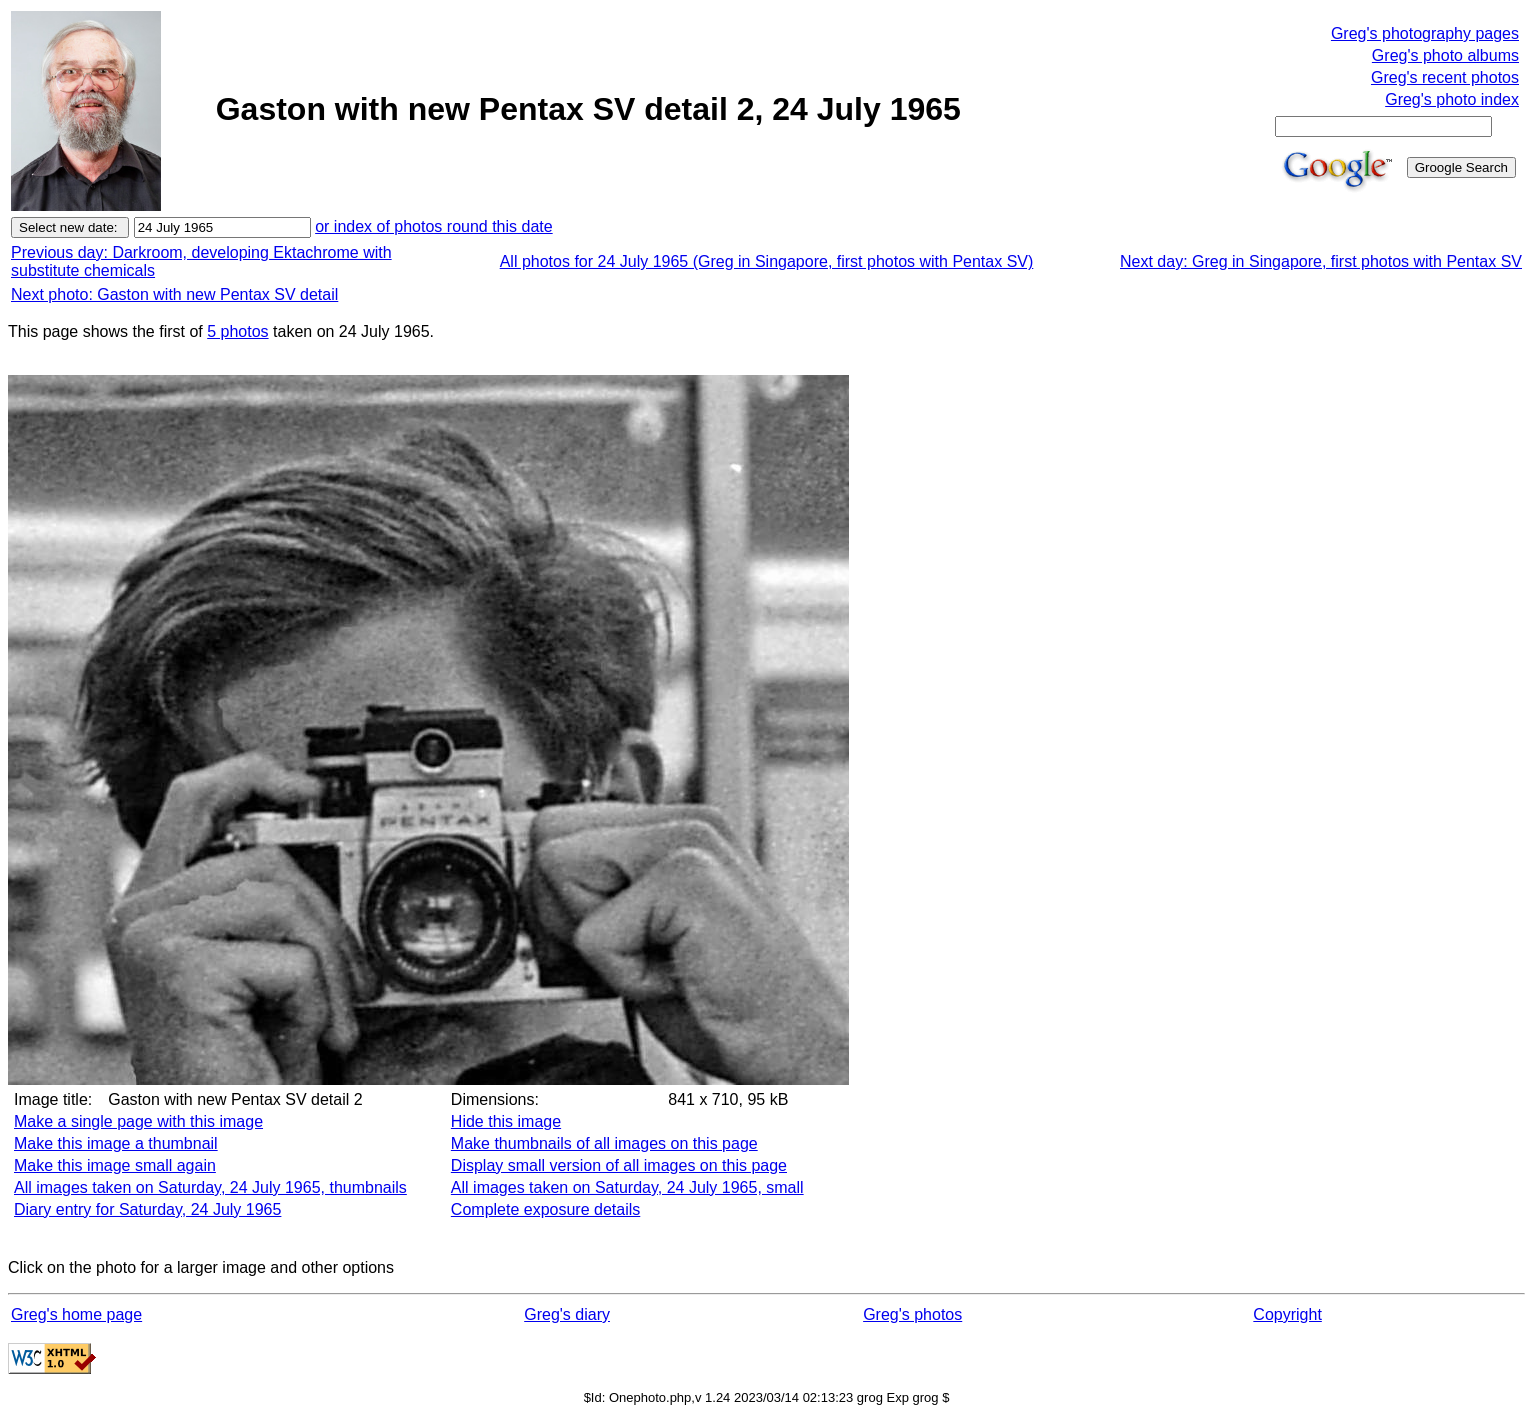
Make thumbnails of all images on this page (604, 1143)
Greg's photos (912, 1314)
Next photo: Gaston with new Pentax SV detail (174, 294)
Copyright (1287, 1314)
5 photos (237, 331)
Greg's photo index (1452, 99)
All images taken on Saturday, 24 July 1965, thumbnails (210, 1187)
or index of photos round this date (434, 226)
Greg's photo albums (1445, 55)
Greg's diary (567, 1314)
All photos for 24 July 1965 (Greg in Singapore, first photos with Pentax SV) (767, 261)
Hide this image (506, 1121)
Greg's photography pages (1425, 33)
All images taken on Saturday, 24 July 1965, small (627, 1187)
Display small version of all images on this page (619, 1165)
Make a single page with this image (138, 1121)
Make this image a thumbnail (116, 1143)
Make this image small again (115, 1165)
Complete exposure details (545, 1209)
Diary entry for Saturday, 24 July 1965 (147, 1209)
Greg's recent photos (1445, 77)
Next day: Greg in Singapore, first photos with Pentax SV (1321, 261)
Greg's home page (76, 1314)
